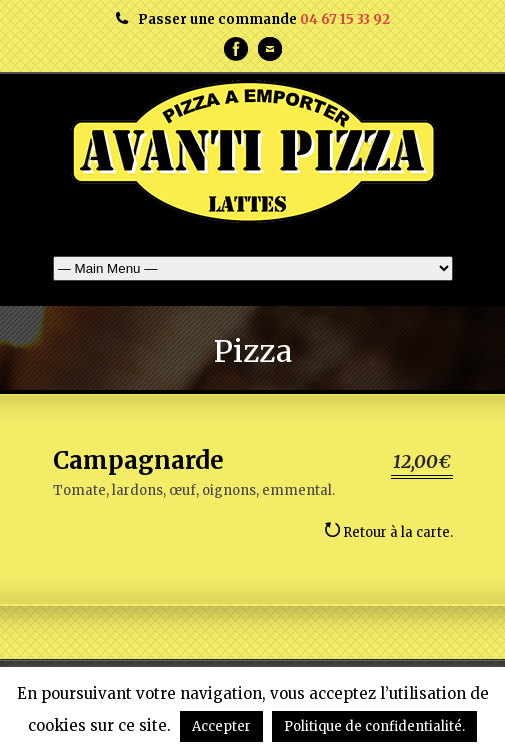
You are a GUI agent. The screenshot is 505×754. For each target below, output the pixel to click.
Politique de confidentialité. (374, 726)
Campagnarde (138, 460)
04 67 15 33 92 (345, 19)
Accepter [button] (221, 726)
